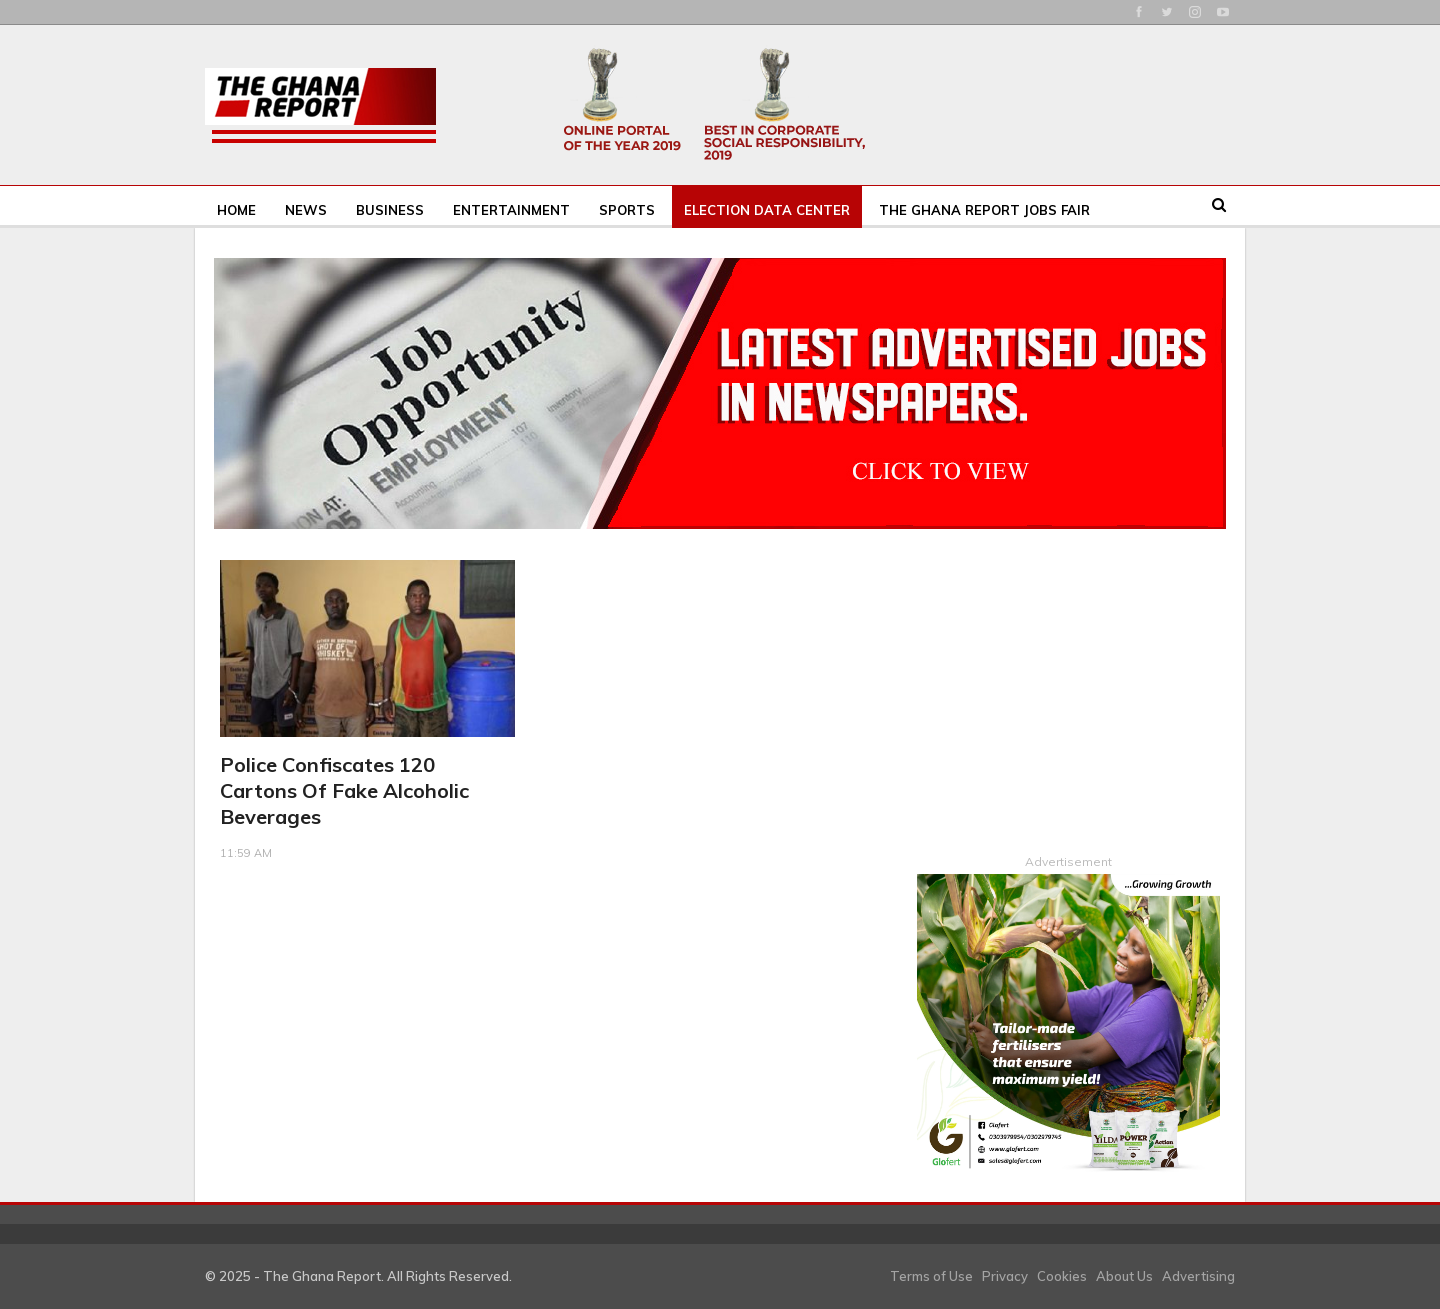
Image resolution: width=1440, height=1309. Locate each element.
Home (236, 210)
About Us (1124, 1275)
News (306, 210)
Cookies (1062, 1275)
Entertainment (511, 210)
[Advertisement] (1068, 685)
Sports (627, 210)
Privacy (1005, 1275)
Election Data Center (767, 210)
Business (390, 210)
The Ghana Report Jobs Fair (984, 210)
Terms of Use (931, 1275)
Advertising (1198, 1275)
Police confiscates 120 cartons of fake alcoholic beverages (344, 790)
